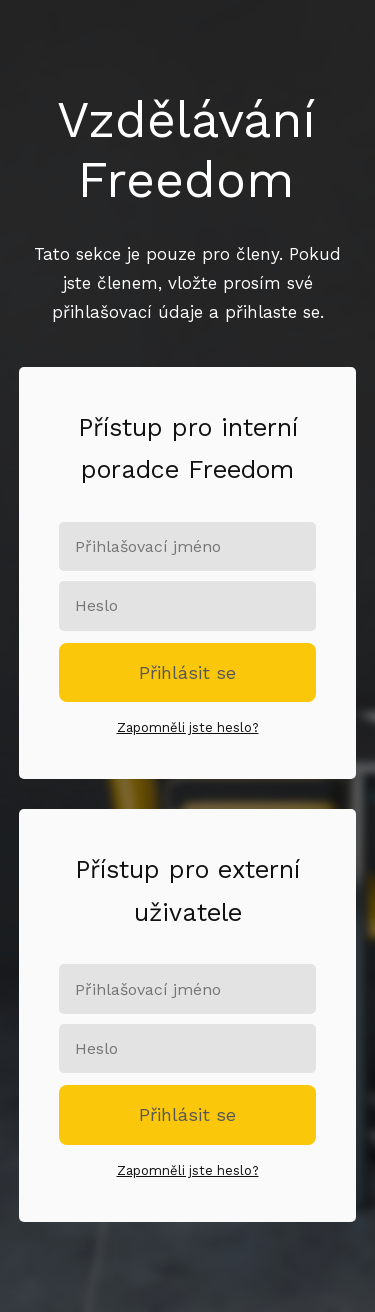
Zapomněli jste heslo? (188, 727)
